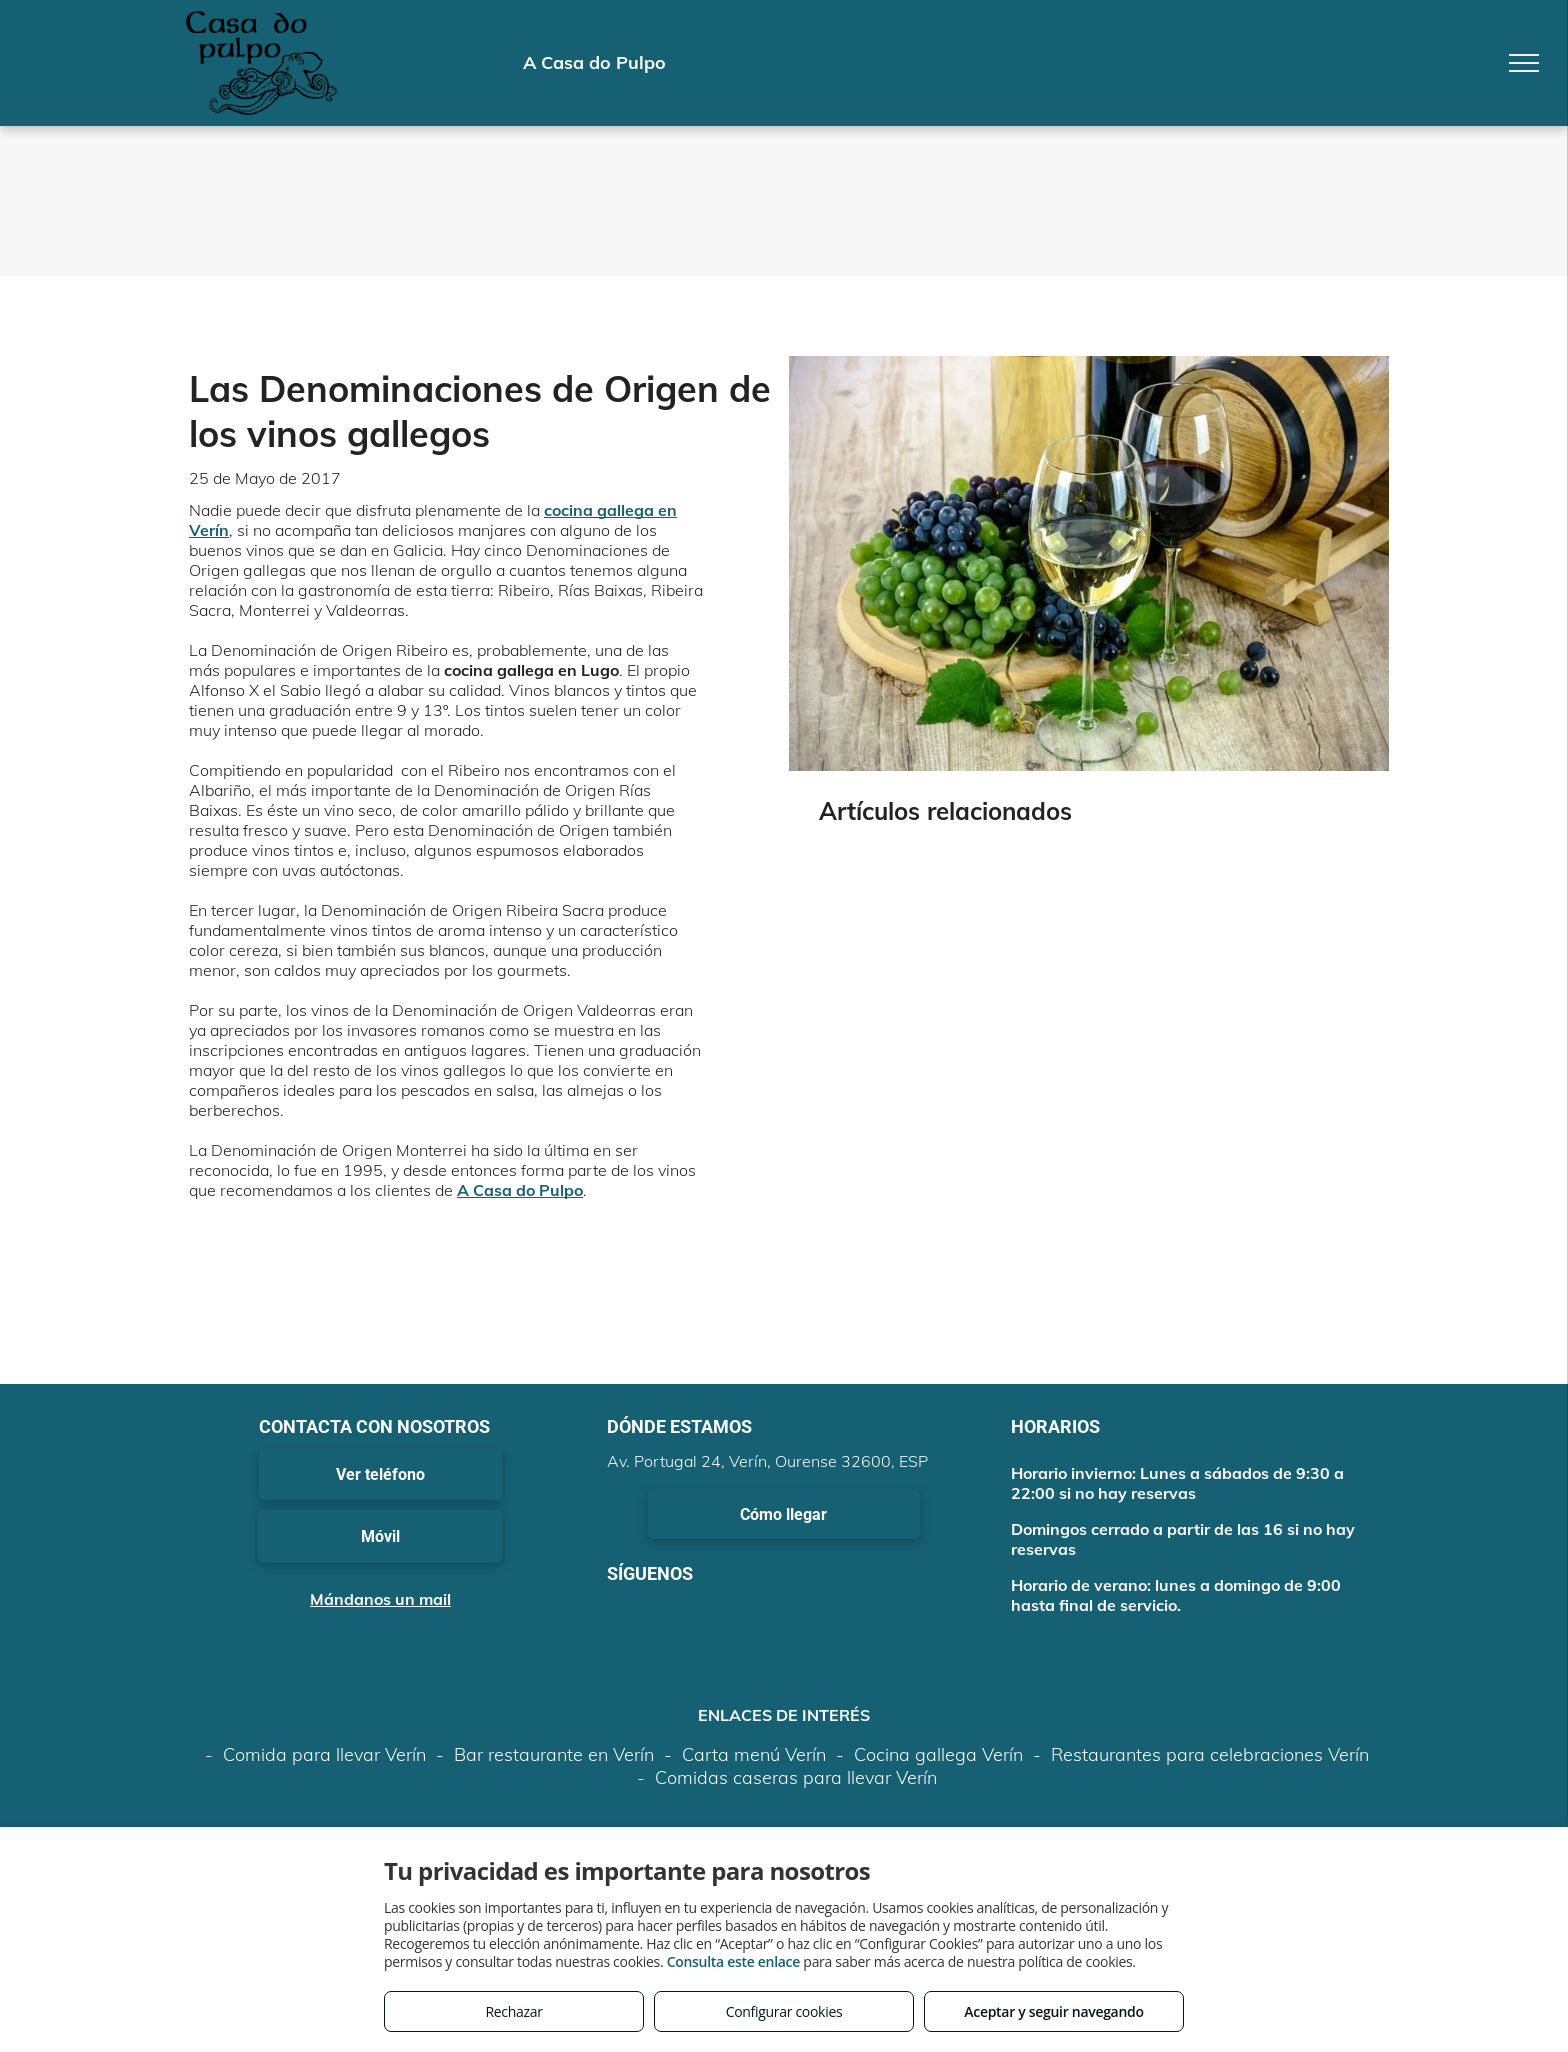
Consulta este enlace (733, 1961)
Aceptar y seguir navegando (1053, 2011)
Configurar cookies (784, 2011)
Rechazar (513, 2011)
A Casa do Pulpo (520, 1190)
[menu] (1524, 63)
